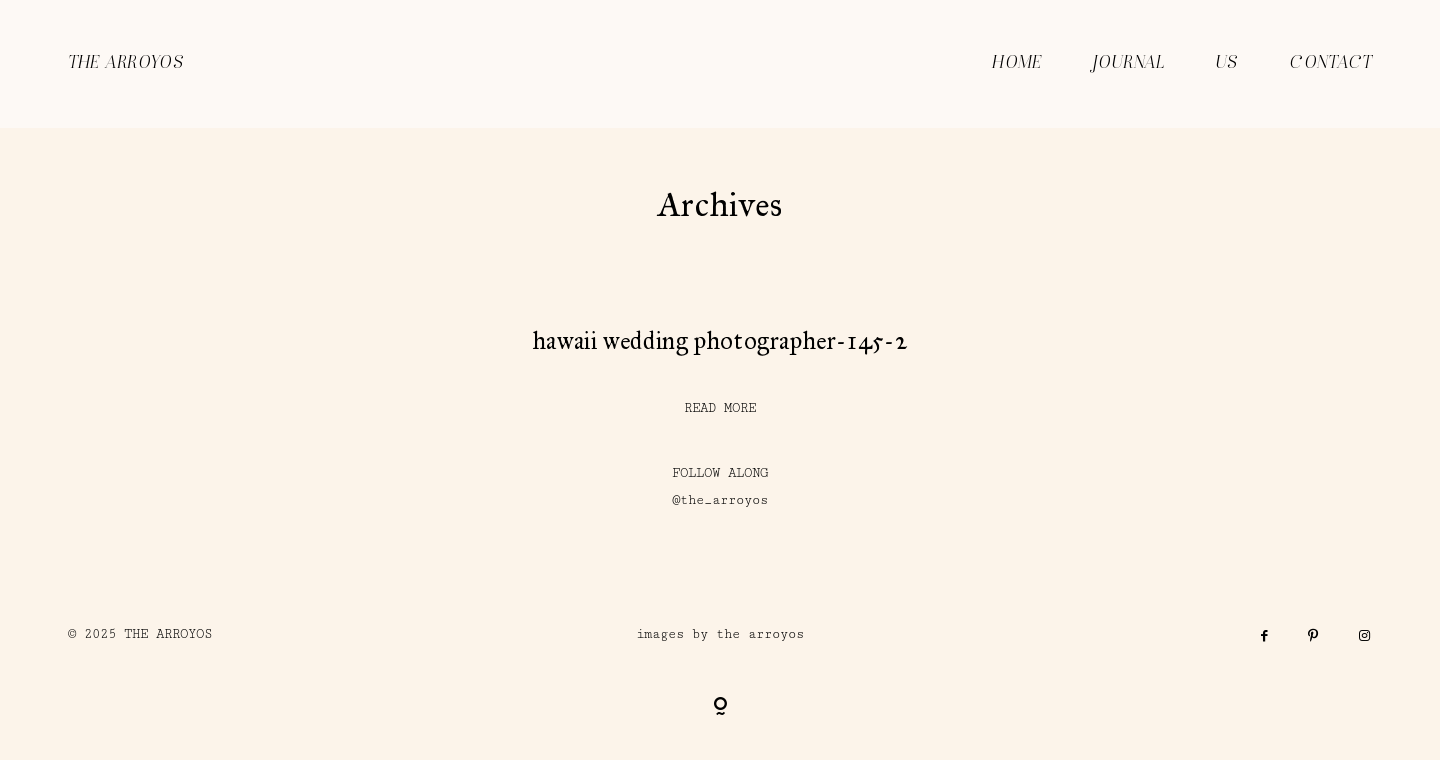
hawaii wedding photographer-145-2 (720, 341)
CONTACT (1330, 63)
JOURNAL (1128, 63)
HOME (1017, 63)
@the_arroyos (720, 500)
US (1227, 63)
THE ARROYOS (126, 63)
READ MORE (720, 408)
